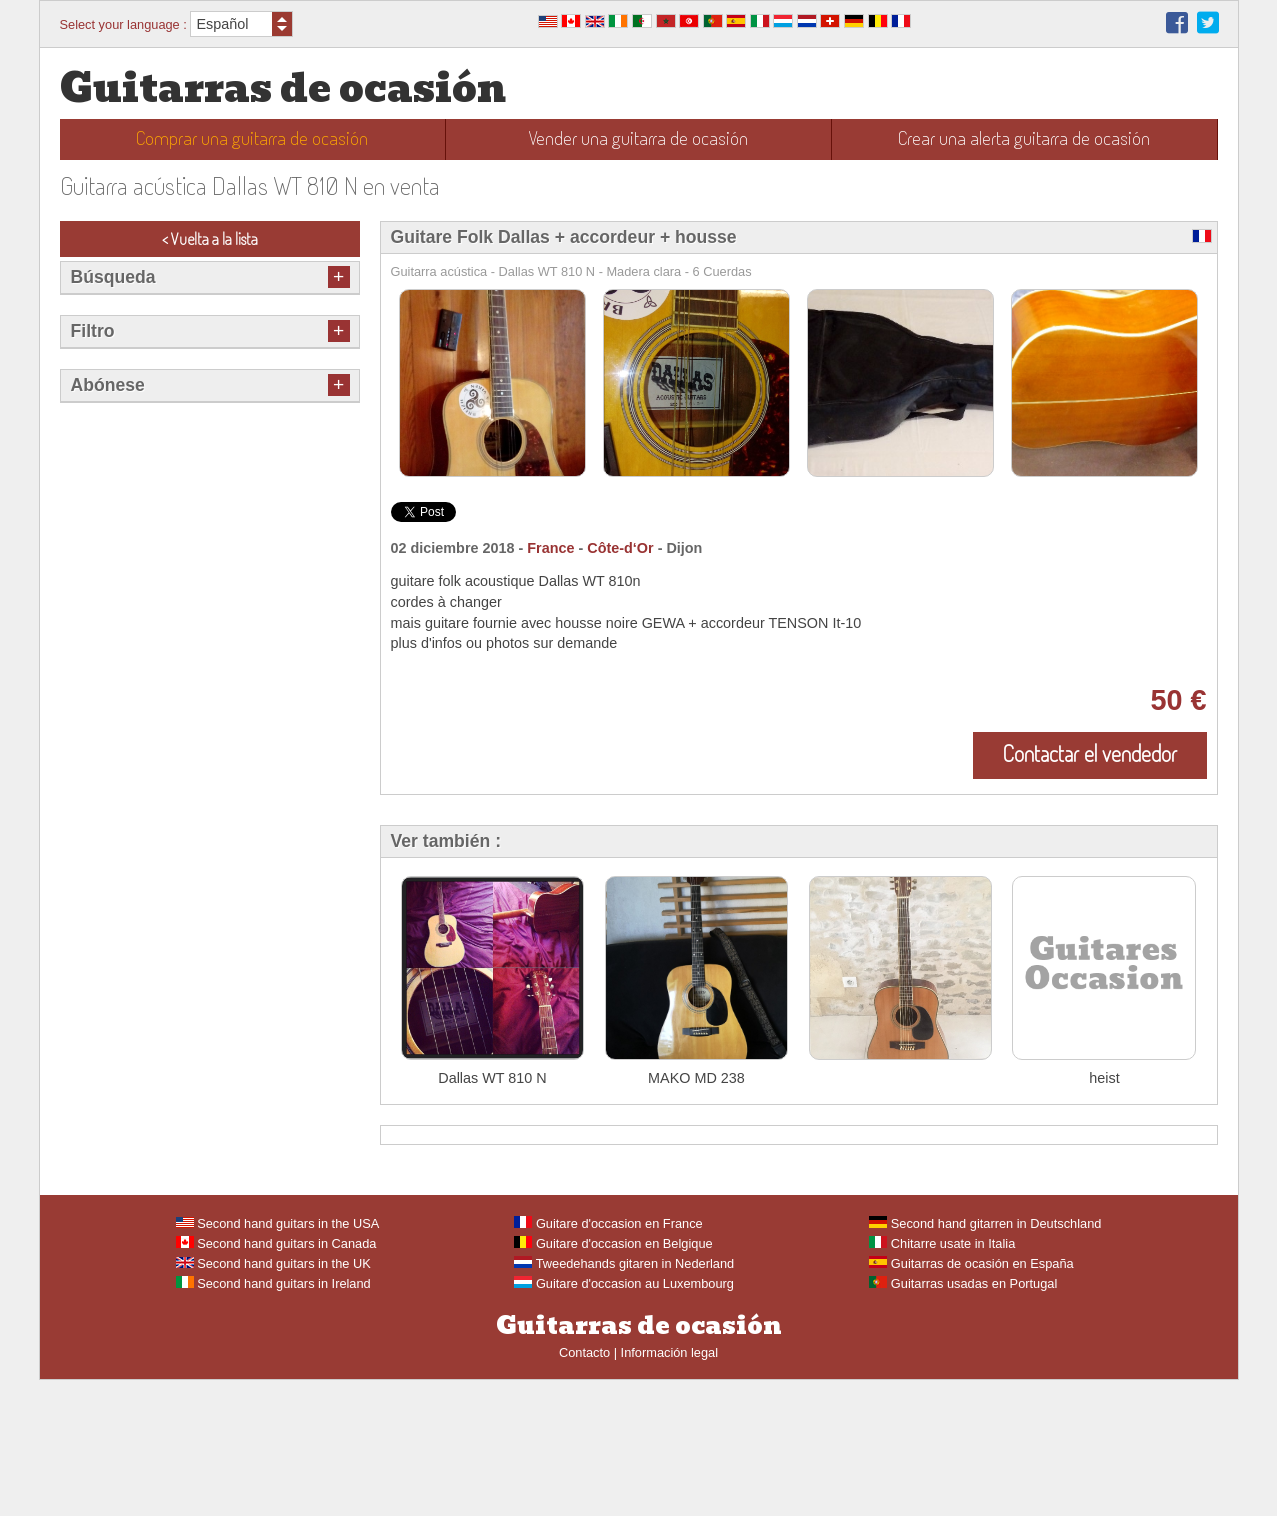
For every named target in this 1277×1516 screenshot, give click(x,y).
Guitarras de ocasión (283, 88)
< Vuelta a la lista (210, 239)
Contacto (584, 1488)
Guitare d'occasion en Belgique (613, 1379)
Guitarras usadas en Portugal (963, 1419)
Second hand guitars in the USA (278, 1359)
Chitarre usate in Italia (942, 1379)
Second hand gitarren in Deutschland (985, 1359)
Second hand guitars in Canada (276, 1379)
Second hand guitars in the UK (273, 1399)
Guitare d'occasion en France (608, 1359)
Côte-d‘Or (620, 548)
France (550, 548)
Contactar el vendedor (1090, 753)
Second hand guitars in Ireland (273, 1419)
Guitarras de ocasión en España (971, 1399)
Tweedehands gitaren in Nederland (624, 1399)
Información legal (669, 1488)
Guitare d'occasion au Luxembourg (624, 1419)
